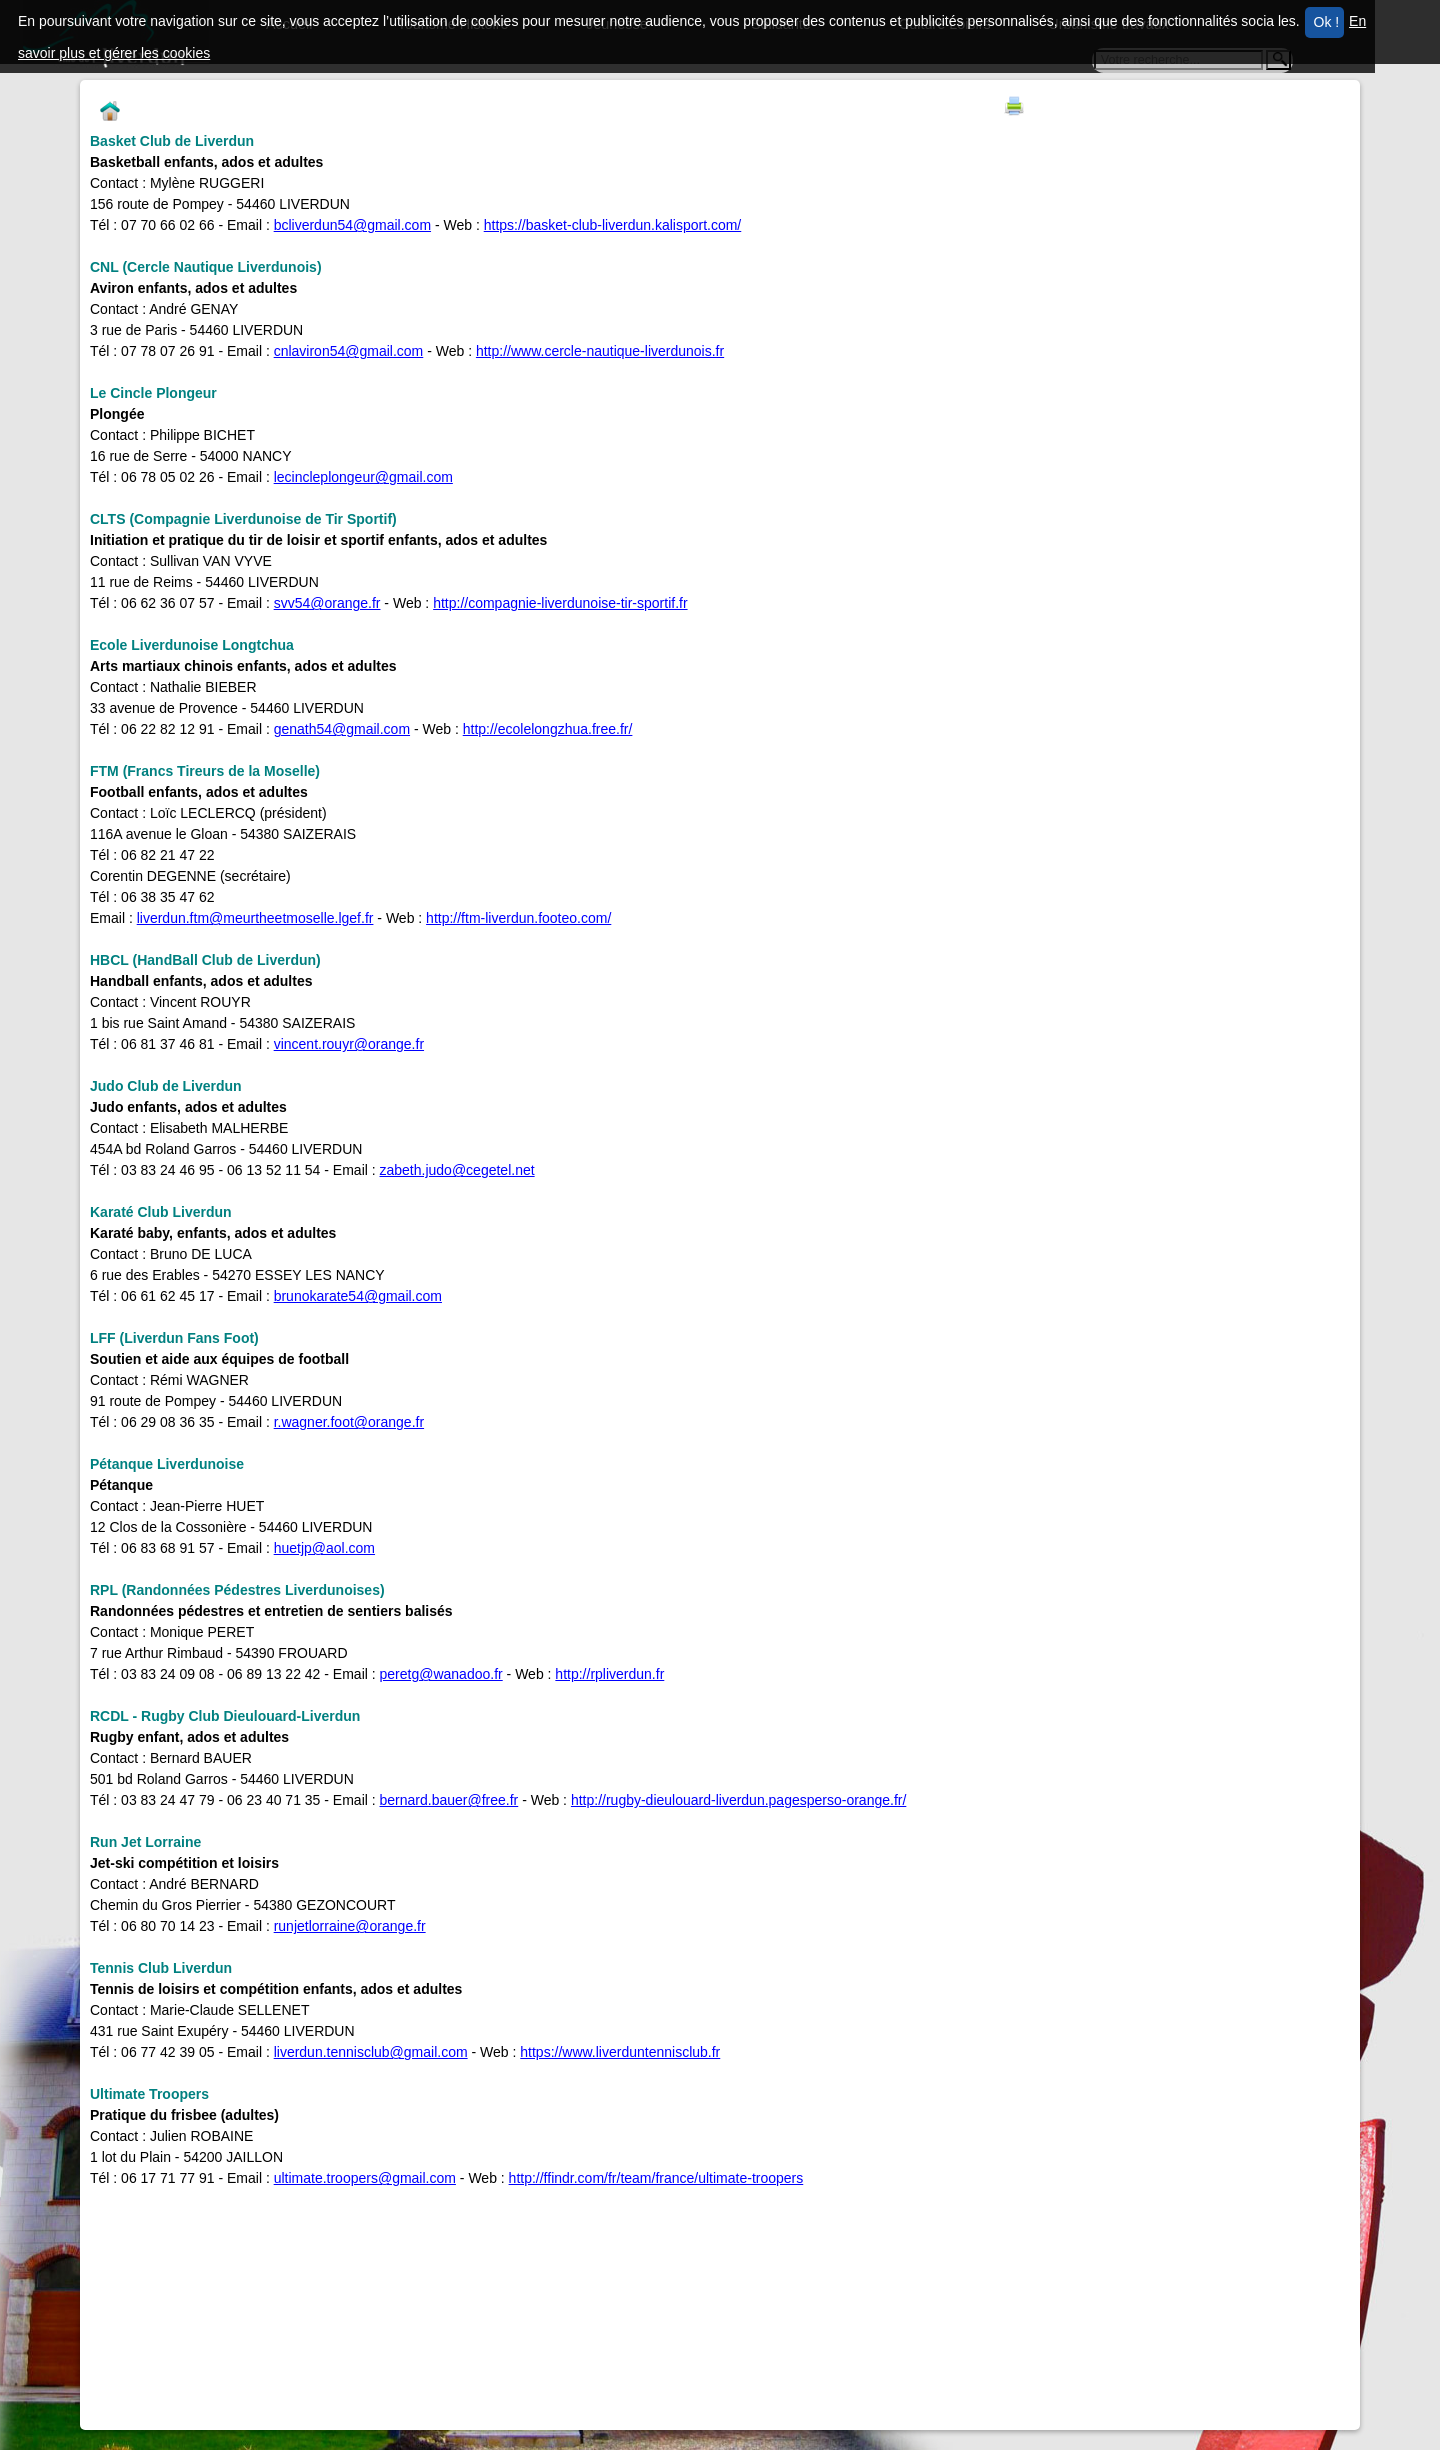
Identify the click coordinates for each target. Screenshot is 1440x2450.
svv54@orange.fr (327, 603)
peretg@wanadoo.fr (441, 1674)
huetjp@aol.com (324, 1548)
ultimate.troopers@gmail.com (365, 2178)
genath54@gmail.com (342, 729)
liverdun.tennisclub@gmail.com (371, 2052)
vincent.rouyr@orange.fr (349, 1044)
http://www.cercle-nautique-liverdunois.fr (600, 351)
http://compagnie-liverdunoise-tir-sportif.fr (560, 603)
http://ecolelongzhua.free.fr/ (548, 729)
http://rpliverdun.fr (609, 1674)
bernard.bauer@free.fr (449, 1800)
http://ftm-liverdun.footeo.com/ (518, 918)
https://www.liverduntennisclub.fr (620, 2052)
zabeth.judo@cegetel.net (457, 1170)
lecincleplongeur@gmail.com (363, 477)
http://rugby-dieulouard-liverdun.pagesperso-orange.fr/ (738, 1800)
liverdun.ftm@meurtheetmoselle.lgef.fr (255, 918)
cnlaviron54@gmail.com (349, 351)
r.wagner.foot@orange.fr (349, 1422)
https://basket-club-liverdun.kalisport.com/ (613, 225)
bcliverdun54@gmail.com (352, 225)
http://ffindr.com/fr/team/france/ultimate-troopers (656, 2178)
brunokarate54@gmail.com (358, 1296)
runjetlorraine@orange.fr (350, 1926)
